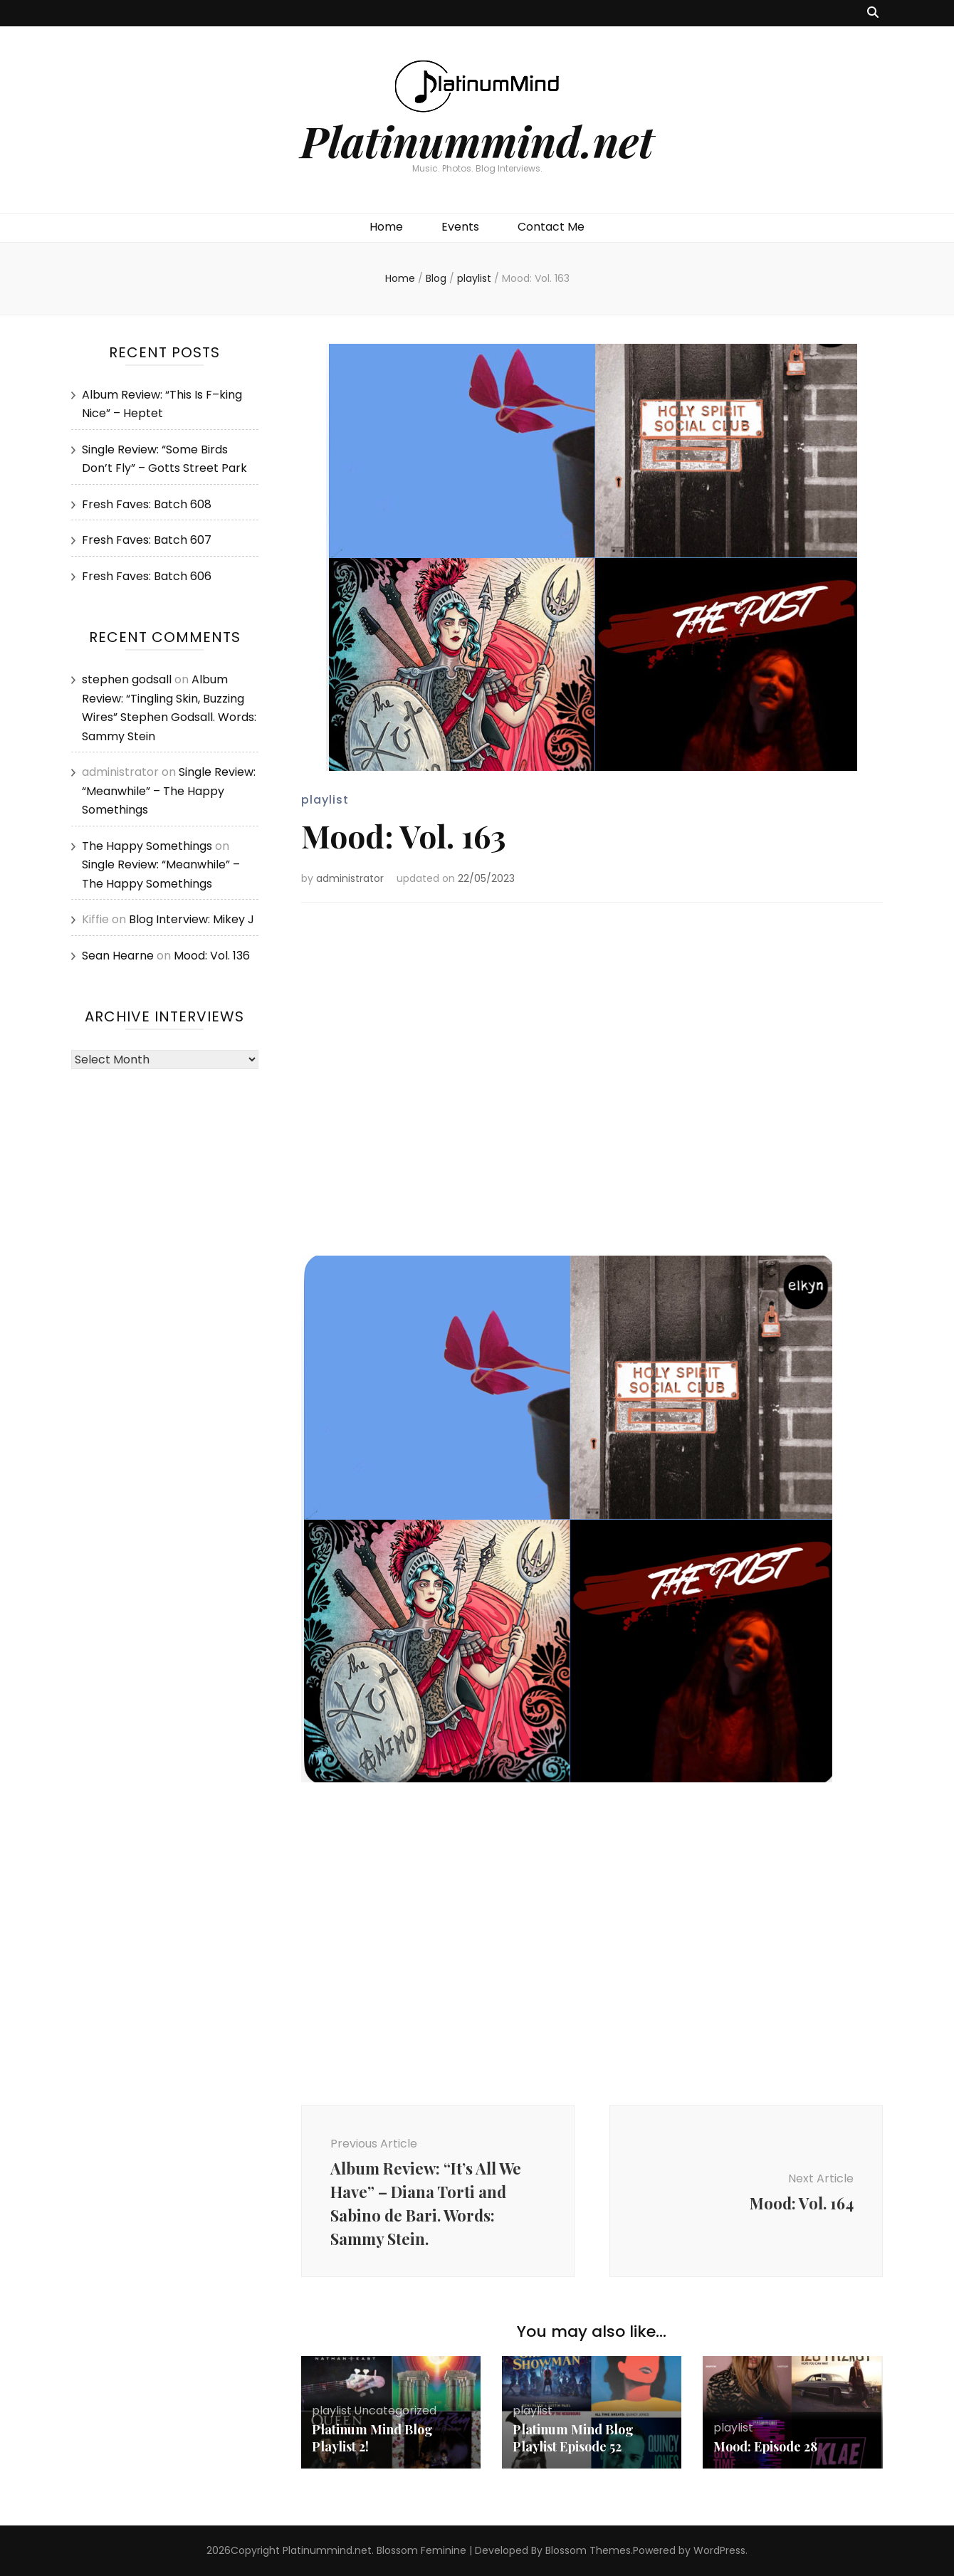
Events (460, 227)
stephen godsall (127, 679)
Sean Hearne (118, 955)
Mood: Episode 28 (765, 2446)
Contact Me (551, 227)
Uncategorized (395, 2410)
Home (386, 227)
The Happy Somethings (147, 846)
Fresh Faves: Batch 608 (146, 504)
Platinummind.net (477, 140)
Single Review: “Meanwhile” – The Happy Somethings (169, 791)
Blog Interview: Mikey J (191, 919)
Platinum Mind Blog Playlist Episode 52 (573, 2438)
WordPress (719, 2550)
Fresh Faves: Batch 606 (146, 576)
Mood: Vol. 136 (212, 955)
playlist (325, 800)
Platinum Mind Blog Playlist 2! (372, 2438)
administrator (350, 878)
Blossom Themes (588, 2550)
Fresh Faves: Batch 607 (146, 540)
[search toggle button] (873, 13)
